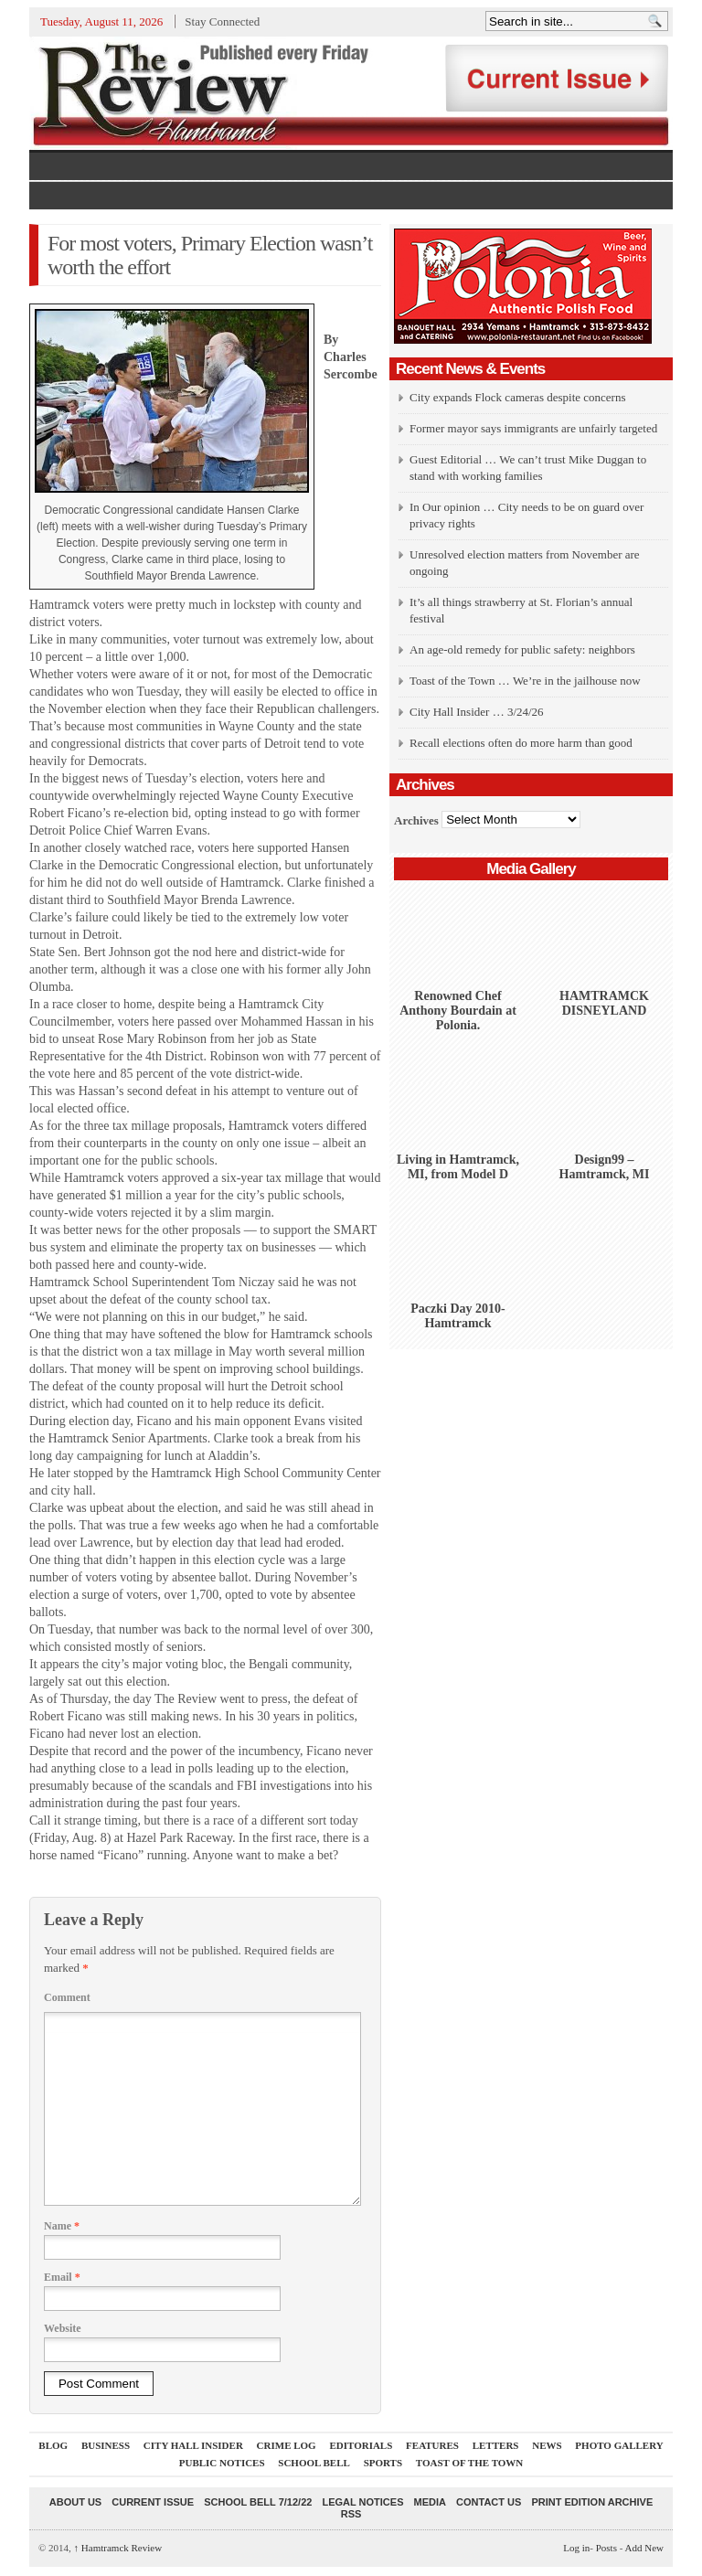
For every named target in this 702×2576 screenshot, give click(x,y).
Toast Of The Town (469, 2462)
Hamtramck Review (118, 2547)
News (546, 2445)
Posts (606, 2547)
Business (105, 2445)
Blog (53, 2445)
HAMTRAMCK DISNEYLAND (604, 1003)
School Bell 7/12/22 (258, 2501)
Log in (576, 2547)
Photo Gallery (619, 2445)
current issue (153, 2501)
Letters (496, 2445)
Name (62, 2225)
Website (62, 2328)
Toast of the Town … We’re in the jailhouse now (525, 680)
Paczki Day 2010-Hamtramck (457, 1316)
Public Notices (222, 2462)
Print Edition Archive (592, 2501)
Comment (67, 1997)
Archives (416, 819)
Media (430, 2501)
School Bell (314, 2462)
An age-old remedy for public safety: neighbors (522, 649)
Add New (644, 2547)
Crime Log (286, 2445)
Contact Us (488, 2501)
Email (62, 2277)
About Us (75, 2501)
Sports (383, 2462)
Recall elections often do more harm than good (521, 743)
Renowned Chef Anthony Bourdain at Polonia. (457, 1010)
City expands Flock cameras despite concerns (517, 397)
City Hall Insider (193, 2445)
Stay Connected (222, 21)
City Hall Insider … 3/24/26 (477, 712)
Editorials (360, 2445)
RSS (351, 2513)
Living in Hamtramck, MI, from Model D (458, 1167)
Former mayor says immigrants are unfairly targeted (533, 428)
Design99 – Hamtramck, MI (604, 1167)
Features (432, 2445)
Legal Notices (362, 2501)
